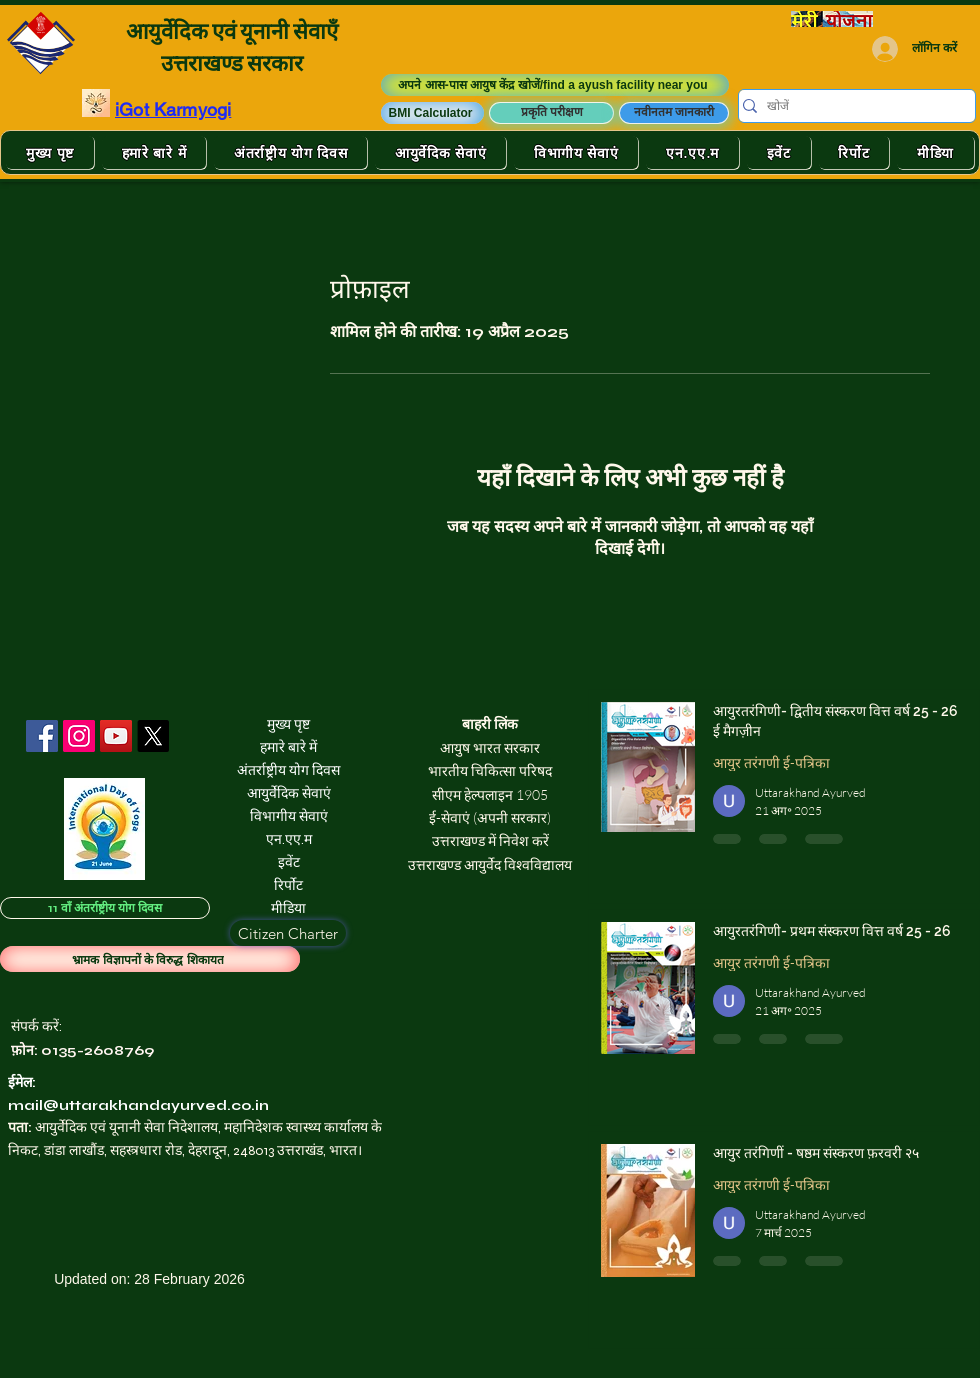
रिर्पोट (288, 885)
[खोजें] (850, 106)
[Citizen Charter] (288, 933)
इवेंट (289, 862)
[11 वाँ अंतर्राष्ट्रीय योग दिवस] (105, 908)
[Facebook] (42, 736)
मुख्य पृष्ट (288, 724)
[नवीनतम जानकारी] (674, 113)
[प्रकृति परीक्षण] (551, 113)
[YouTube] (116, 736)
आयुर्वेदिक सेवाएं (289, 793)
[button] (432, 113)
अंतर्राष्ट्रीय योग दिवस (288, 770)
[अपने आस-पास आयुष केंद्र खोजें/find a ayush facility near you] (555, 85)
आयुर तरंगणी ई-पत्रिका (771, 762)
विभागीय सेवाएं (289, 816)
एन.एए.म (289, 839)
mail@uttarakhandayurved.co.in (138, 1105)
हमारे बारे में (288, 747)
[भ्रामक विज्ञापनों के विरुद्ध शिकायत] (150, 959)
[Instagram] (79, 736)
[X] (153, 736)
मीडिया (288, 908)
